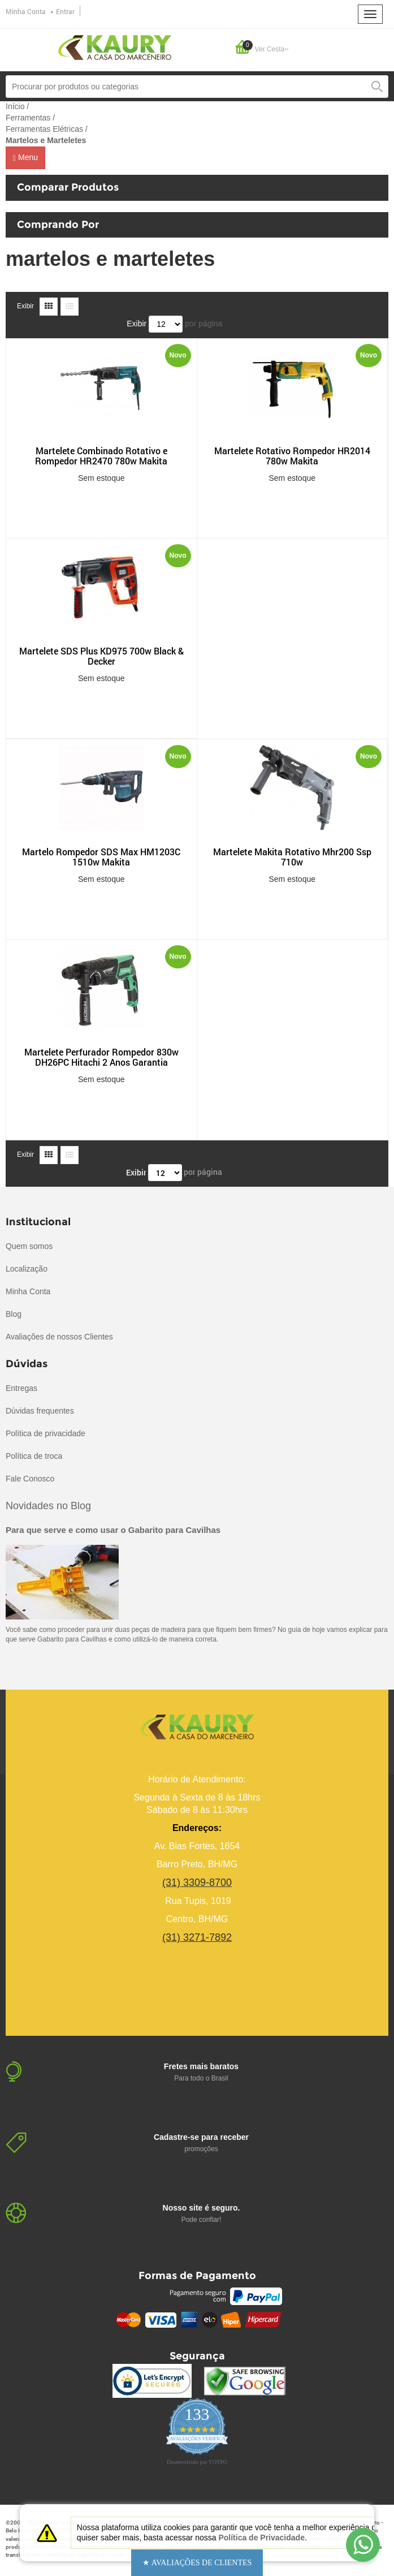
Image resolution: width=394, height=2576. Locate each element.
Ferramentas (28, 117)
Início (15, 106)
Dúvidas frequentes (40, 1410)
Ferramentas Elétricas (44, 128)
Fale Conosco (30, 1478)
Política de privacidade (45, 1433)
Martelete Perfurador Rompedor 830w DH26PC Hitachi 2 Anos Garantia (101, 1057)
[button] (197, 2562)
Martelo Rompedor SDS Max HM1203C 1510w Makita (101, 857)
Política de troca (34, 1456)
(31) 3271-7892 (197, 1937)
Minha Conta (26, 11)
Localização (26, 1268)
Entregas (21, 1388)
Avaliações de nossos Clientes (59, 1336)
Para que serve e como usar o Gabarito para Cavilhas (113, 1530)
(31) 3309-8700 (197, 1882)
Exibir (25, 306)
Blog (13, 1314)
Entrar (65, 11)
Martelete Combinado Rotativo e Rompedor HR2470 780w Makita (101, 456)
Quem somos (29, 1246)
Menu (25, 157)
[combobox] (197, 86)
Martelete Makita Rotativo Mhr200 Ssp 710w (292, 857)
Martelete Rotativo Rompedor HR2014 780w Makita (292, 456)
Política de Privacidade (261, 2537)
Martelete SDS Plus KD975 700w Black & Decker (101, 656)
